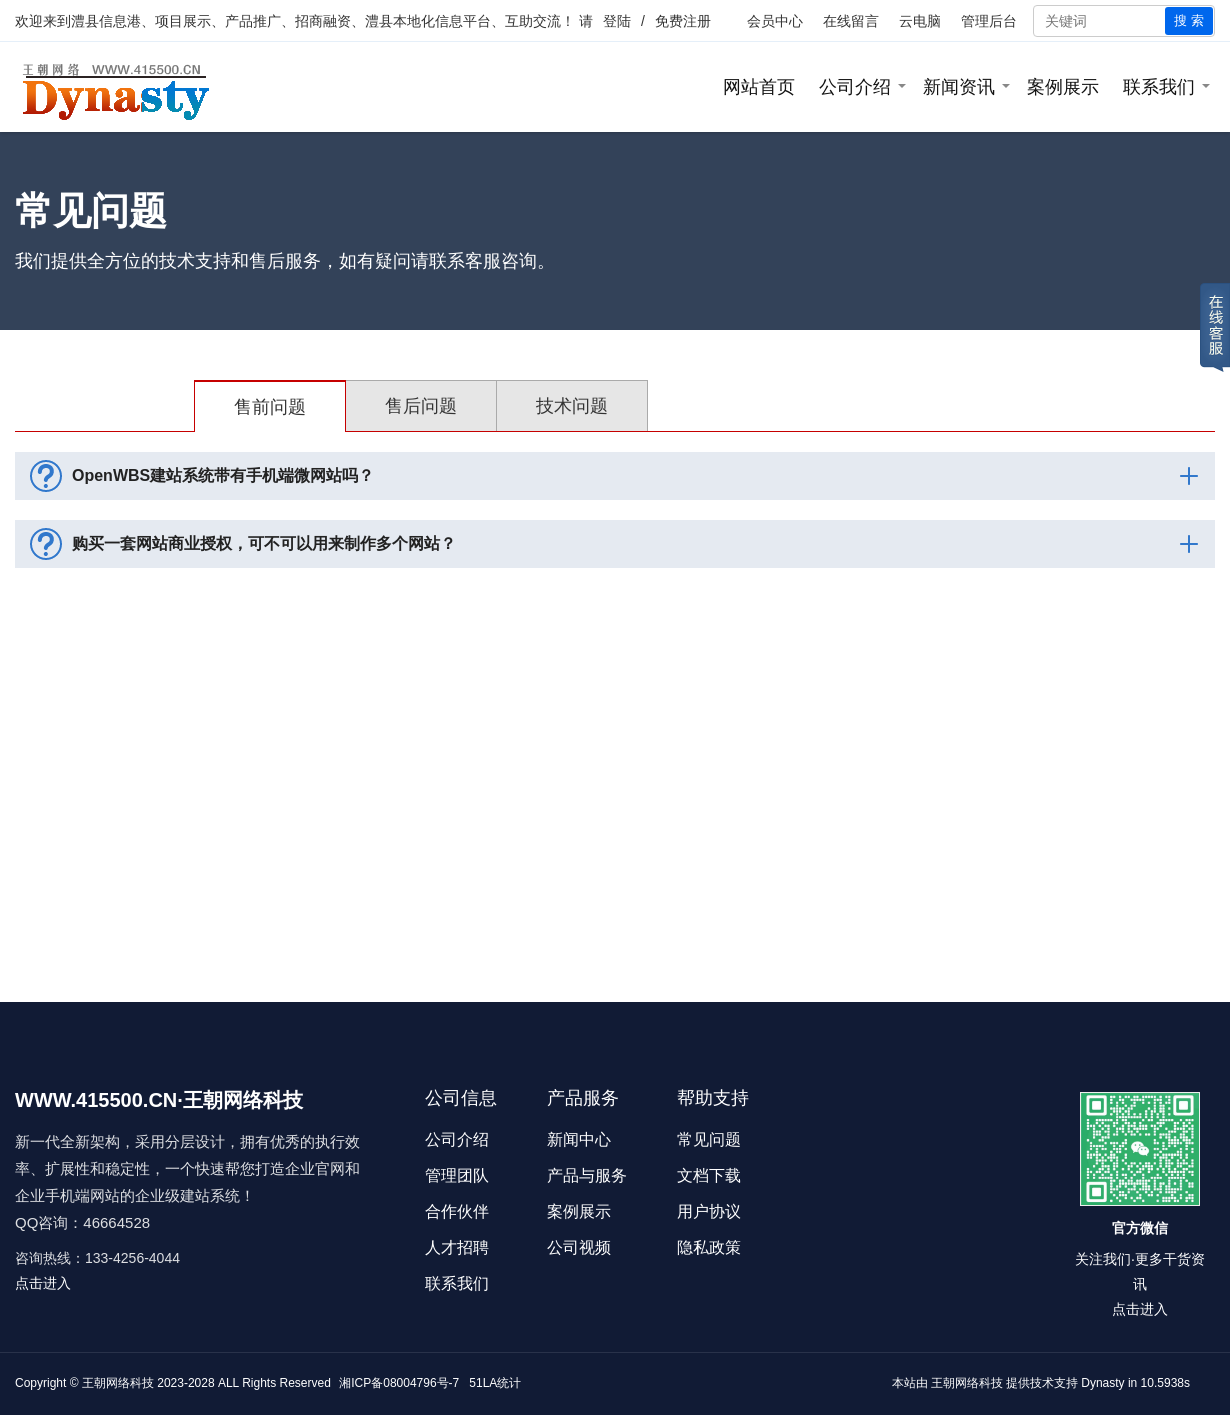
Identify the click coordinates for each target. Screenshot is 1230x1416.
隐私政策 (709, 1247)
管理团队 (457, 1175)
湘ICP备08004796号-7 (399, 1383)
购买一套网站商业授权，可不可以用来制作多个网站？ (617, 544)
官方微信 (1140, 1228)
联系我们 (1159, 87)
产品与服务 (587, 1175)
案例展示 (1063, 87)
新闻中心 (579, 1139)
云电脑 (920, 21)
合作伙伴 (457, 1211)
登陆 (617, 21)
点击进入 (43, 1283)
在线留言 (851, 21)
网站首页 (759, 87)
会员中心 (775, 21)
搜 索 (1189, 20)
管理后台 (989, 21)
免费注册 (683, 21)
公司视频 (579, 1247)
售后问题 (421, 406)
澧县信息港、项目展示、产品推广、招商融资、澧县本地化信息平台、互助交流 (316, 21)
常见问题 (709, 1139)
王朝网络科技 (967, 1383)
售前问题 (270, 407)
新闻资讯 (959, 87)
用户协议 (709, 1211)
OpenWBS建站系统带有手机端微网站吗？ (617, 476)
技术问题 (572, 406)
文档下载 (709, 1175)
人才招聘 (457, 1247)
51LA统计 (495, 1383)
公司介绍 (855, 87)
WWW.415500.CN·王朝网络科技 (159, 1100)
